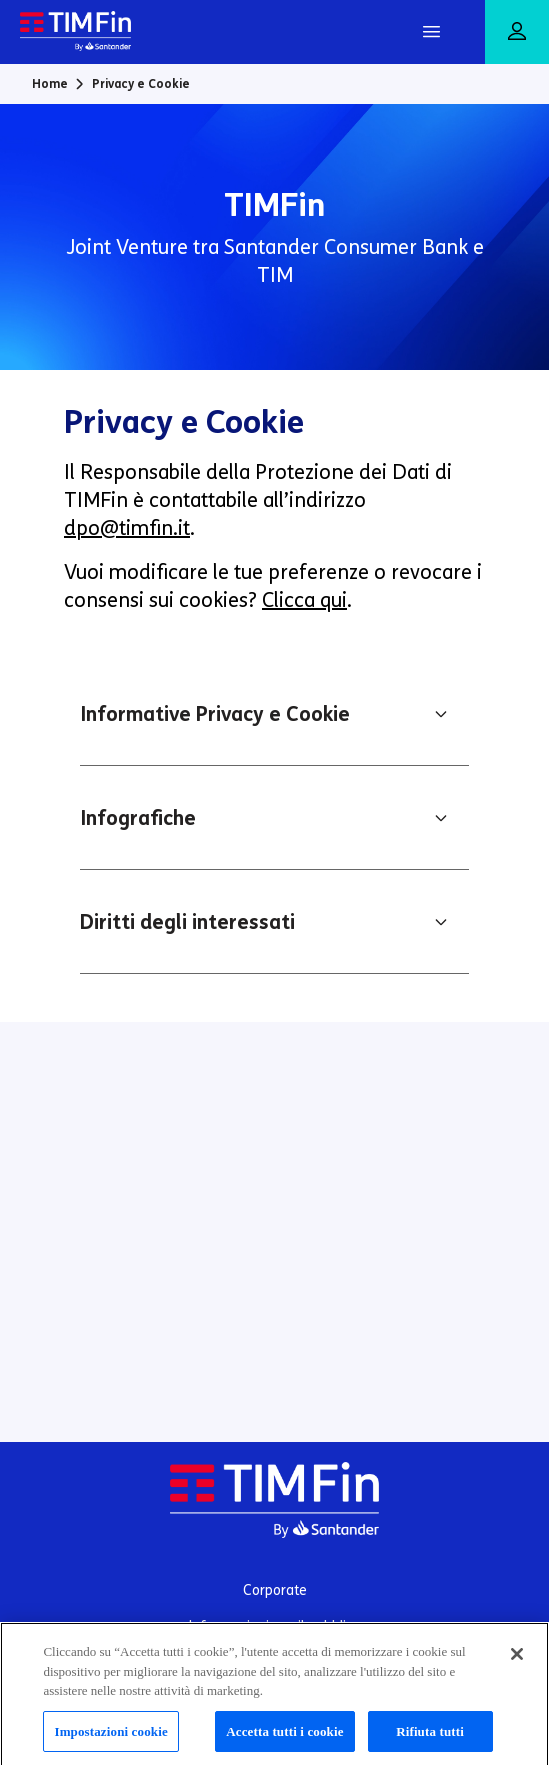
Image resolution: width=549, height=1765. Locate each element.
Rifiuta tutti (430, 1738)
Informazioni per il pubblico (275, 1626)
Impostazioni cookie (110, 1738)
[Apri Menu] (431, 32)
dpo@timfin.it (127, 528)
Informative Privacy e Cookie (215, 714)
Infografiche (138, 818)
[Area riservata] (517, 32)
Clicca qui (304, 600)
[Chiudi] (517, 1661)
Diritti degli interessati (187, 922)
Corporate (275, 1590)
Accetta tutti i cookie (284, 1738)
